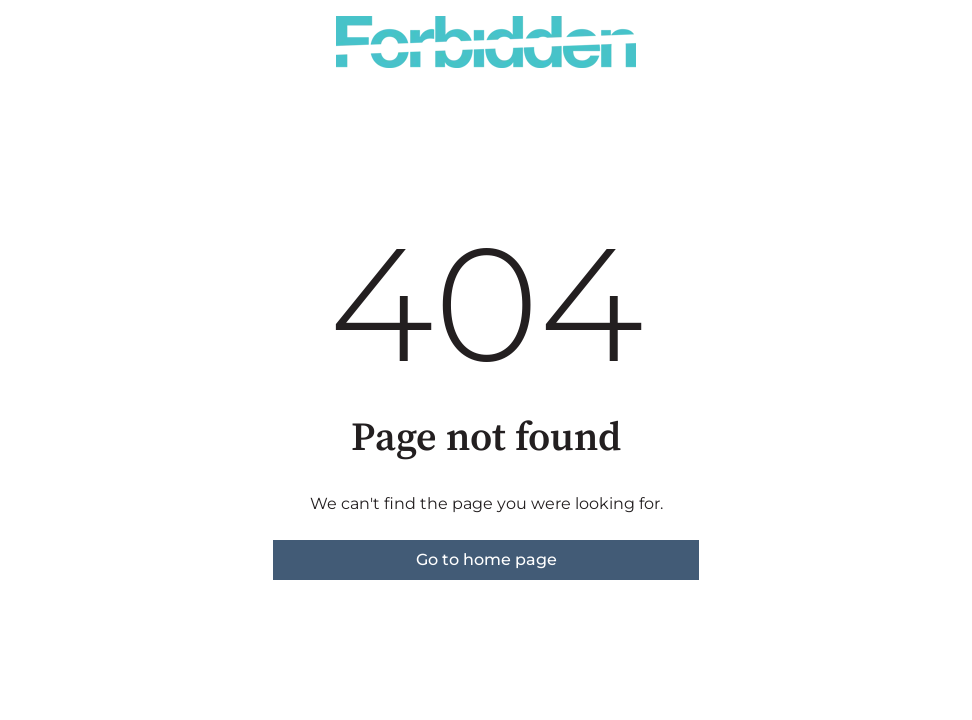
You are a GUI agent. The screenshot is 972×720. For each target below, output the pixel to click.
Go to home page (486, 559)
